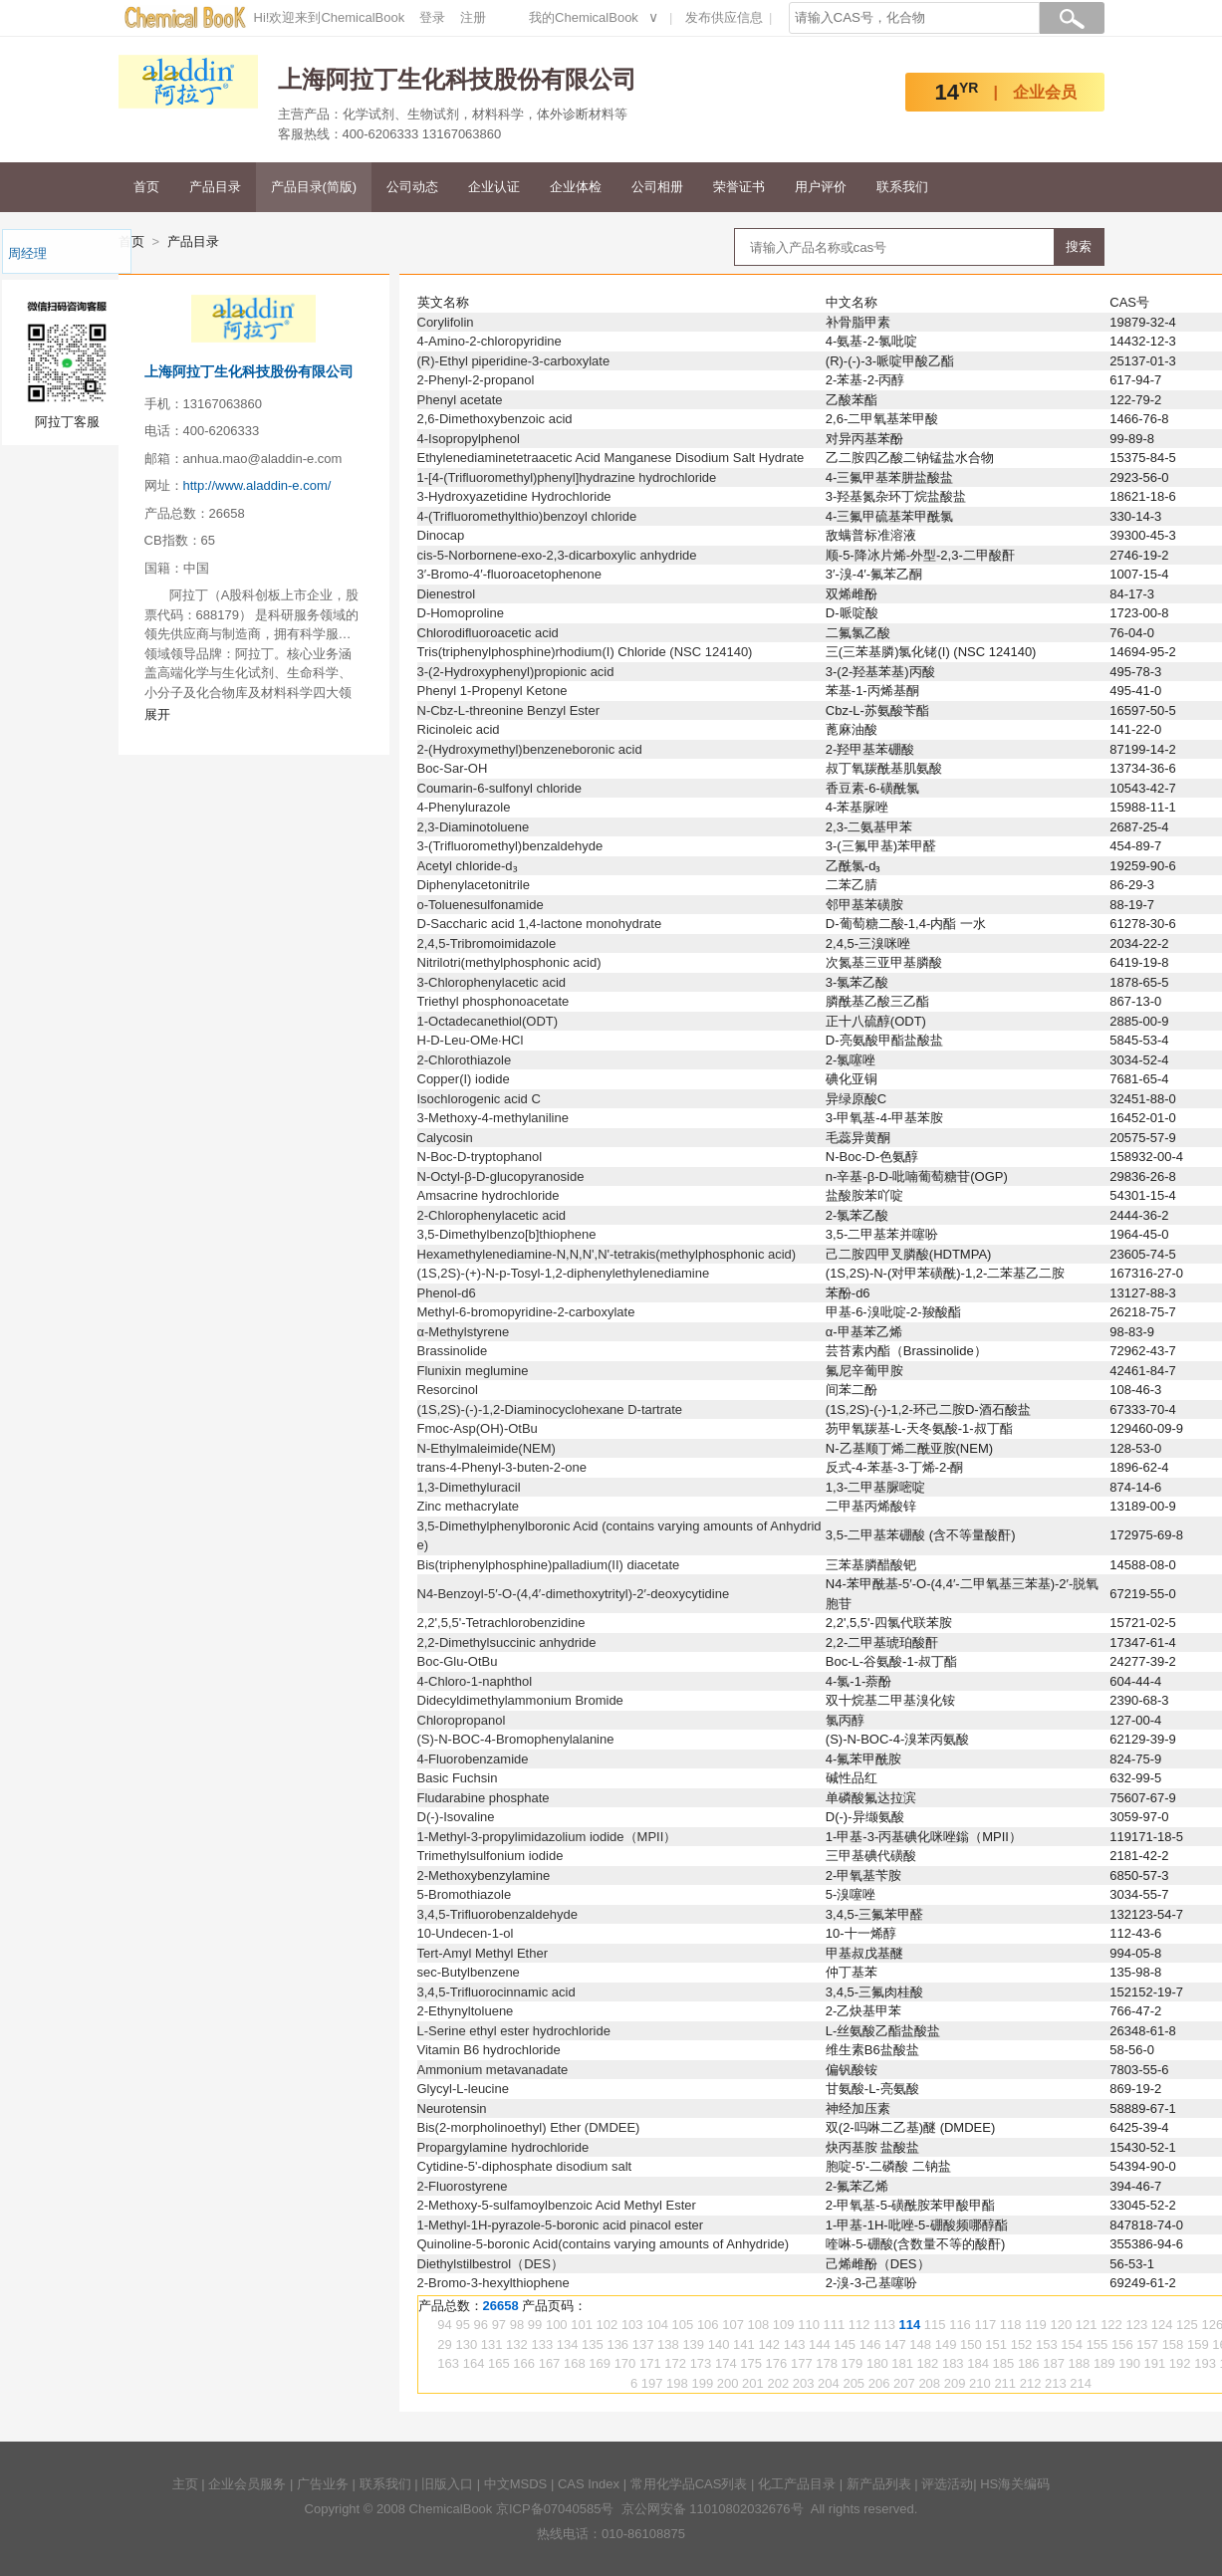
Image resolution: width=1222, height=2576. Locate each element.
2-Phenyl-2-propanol (476, 379)
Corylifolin (445, 322)
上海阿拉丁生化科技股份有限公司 (249, 371)
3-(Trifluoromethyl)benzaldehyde (510, 845)
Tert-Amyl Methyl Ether (482, 1953)
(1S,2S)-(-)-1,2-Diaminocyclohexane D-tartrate (550, 1409)
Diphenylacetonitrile (473, 884)
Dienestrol (446, 593)
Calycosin (445, 1137)
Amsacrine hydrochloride (488, 1195)
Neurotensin (452, 2108)
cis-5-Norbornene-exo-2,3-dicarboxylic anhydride (557, 555)
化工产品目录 (797, 2483)
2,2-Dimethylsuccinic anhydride (507, 1642)
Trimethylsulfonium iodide (490, 1855)
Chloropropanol (461, 1720)
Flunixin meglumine (473, 1370)
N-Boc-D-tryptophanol (480, 1156)
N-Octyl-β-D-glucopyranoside (501, 1176)
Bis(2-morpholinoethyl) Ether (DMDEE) (528, 2127)
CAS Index (588, 2483)
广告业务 (323, 2483)
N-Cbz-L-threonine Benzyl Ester (509, 710)
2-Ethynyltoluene (465, 2010)
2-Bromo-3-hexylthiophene (493, 2282)
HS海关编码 (1015, 2483)
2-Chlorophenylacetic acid (492, 1215)
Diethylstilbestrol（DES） (490, 2263)
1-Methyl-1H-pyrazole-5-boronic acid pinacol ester (560, 2225)
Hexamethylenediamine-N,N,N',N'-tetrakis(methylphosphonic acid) (607, 1254)
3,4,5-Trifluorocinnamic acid (496, 1992)
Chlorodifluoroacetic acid (488, 632)
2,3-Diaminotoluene (473, 827)
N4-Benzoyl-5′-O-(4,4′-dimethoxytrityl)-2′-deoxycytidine (573, 1593)
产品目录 (215, 186)
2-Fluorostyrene (462, 2186)
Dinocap (441, 535)
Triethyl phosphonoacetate (493, 1001)
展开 (157, 714)
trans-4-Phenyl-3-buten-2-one (502, 1467)
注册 (473, 17)
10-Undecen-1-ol (465, 1933)
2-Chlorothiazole (464, 1060)
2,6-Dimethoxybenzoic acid (495, 418)
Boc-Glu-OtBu (457, 1661)
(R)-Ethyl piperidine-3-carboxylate (514, 360)
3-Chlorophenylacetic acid (492, 982)
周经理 (27, 253)
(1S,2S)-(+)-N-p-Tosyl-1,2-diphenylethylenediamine (563, 1273)
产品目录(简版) (314, 186)
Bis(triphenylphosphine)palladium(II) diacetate (548, 1564)
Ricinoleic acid (458, 729)
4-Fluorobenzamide (473, 1759)
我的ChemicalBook (583, 17)
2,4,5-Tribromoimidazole (487, 943)
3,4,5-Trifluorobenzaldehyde (497, 1914)
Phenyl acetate (460, 399)
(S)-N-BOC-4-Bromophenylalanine (515, 1739)
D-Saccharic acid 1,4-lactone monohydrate (539, 923)
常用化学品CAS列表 (689, 2483)
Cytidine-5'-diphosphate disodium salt (524, 2166)
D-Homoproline (460, 612)
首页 (146, 186)
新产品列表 (879, 2483)
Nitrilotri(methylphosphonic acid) (509, 962)
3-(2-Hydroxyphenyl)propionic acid (515, 671)
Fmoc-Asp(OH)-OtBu (477, 1428)
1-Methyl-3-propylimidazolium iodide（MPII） (547, 1836)
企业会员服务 (247, 2483)
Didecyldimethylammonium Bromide (520, 1700)
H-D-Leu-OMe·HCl (470, 1040)
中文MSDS (516, 2483)
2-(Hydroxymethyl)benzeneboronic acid (529, 749)
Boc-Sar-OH (452, 768)
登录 (432, 17)
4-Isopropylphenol (468, 438)
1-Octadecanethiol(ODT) (488, 1021)
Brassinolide (452, 1350)
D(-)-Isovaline (456, 1816)
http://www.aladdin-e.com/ (257, 485)
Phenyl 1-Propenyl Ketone (492, 690)
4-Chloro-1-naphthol (475, 1681)
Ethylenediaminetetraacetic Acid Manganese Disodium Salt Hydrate (611, 457)
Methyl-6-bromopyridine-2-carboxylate (526, 1311)
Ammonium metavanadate (493, 2069)
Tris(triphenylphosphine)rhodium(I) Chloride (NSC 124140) (585, 651)
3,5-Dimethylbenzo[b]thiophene (507, 1234)
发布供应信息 (724, 17)
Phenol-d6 (446, 1293)
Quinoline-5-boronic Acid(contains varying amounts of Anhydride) (603, 2243)
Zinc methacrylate (468, 1506)
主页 (185, 2483)
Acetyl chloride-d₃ (467, 865)
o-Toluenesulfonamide (480, 904)
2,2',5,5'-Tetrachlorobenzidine (501, 1622)
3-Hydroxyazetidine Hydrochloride (514, 496)
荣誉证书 (739, 186)
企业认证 (494, 186)
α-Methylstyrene (463, 1331)
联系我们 (902, 186)
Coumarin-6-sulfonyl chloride (499, 788)
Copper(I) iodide (463, 1078)
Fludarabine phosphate (483, 1797)
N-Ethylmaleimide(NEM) (486, 1448)
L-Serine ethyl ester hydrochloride (514, 2030)
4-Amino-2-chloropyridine (489, 341)
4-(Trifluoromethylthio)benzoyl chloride (527, 516)
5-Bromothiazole (464, 1894)
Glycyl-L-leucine (463, 2088)
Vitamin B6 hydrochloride (489, 2049)
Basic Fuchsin (457, 1777)
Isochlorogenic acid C (479, 1098)
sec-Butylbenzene (468, 1972)
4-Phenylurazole (464, 807)
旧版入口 (447, 2483)
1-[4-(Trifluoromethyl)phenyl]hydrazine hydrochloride (567, 477)
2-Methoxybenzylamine (484, 1875)
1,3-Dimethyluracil (469, 1487)
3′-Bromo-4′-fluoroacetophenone (510, 574)
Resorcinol (447, 1389)
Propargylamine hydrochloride (503, 2147)
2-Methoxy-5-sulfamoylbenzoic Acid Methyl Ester (556, 2205)
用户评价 (821, 186)
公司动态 (412, 186)
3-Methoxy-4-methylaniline (493, 1117)
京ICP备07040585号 (555, 2508)
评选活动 (947, 2483)
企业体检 (576, 186)
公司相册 (657, 186)
